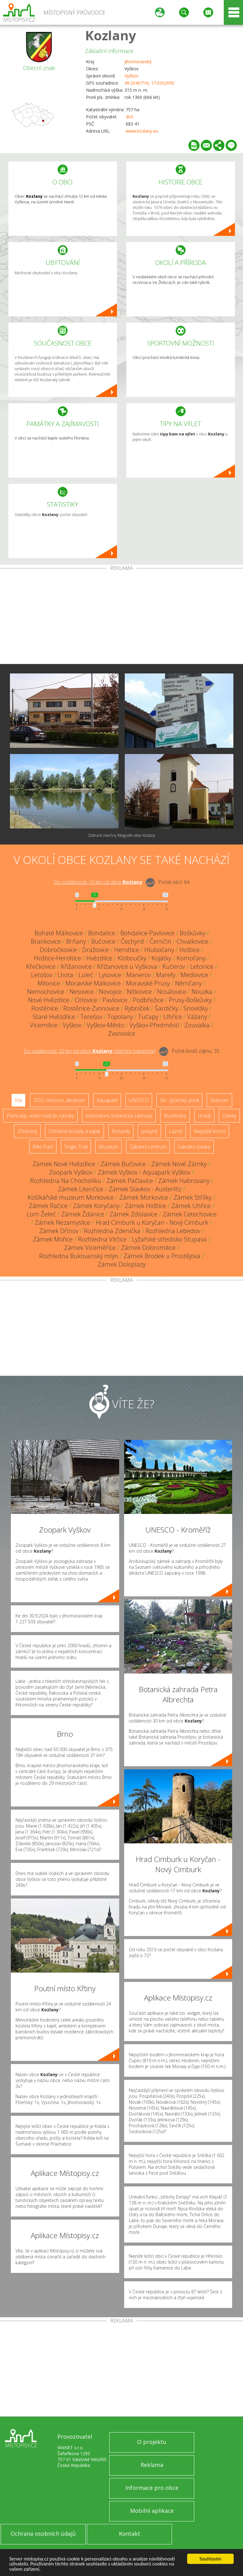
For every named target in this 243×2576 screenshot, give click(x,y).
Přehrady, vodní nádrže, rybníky (40, 1115)
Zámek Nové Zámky (179, 1164)
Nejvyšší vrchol (210, 1131)
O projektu (151, 2442)
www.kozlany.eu (142, 131)
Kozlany (110, 35)
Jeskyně (149, 1131)
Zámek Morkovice (143, 1197)
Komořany (191, 958)
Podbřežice (148, 1000)
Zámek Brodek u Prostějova (162, 1256)
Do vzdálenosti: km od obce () (89, 1051)
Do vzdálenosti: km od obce (98, 882)
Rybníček (137, 1008)
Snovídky (195, 1008)
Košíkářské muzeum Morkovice (71, 1197)
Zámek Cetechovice (190, 1214)
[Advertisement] (121, 617)
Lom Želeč (41, 1214)
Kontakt (129, 2533)
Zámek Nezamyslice (62, 1222)
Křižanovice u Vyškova (127, 966)
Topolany (120, 1016)
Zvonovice (121, 1033)
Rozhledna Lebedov (173, 1231)
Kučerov (173, 966)
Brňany (76, 941)
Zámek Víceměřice (90, 1247)
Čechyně (132, 941)
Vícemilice (43, 1025)
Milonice (49, 983)
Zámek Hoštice (145, 1206)
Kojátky (161, 958)
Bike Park (43, 1146)
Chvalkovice (193, 941)
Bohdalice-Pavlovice (147, 933)
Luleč (86, 975)
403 (129, 117)
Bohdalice (101, 933)
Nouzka (201, 991)
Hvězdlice (99, 958)
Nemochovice (45, 991)
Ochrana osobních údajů (43, 2533)
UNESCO (139, 1100)
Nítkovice (139, 991)
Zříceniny (27, 1131)
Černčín (160, 941)
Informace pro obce (151, 2487)
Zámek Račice (48, 1206)
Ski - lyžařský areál (179, 1100)
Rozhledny (175, 1115)
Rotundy (121, 1131)
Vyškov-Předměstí (154, 1025)
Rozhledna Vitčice (102, 1239)
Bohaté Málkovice (58, 933)
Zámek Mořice (53, 1239)
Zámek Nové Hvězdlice (64, 1164)
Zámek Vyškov (117, 1172)
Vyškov (131, 76)
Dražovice (95, 950)
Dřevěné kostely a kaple (74, 1131)
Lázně (175, 1131)
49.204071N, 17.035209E (149, 83)
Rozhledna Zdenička (112, 1231)
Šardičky (166, 1008)
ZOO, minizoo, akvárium (59, 1100)
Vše (18, 1100)
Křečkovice (41, 966)
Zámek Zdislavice (133, 1214)
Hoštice (189, 950)
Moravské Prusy (148, 983)
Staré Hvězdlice (54, 1016)
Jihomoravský (137, 61)
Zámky (229, 1115)
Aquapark (107, 1100)
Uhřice (173, 1016)
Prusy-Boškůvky (190, 1000)
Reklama (152, 2464)
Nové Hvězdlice (49, 1000)
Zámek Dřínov (59, 1231)
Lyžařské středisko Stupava (169, 1239)
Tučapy (148, 1016)
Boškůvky (192, 933)
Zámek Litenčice (80, 1189)
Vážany (197, 1016)
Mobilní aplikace (152, 2510)
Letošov (41, 975)
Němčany (188, 983)
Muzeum (108, 1146)
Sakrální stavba (194, 1146)
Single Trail (76, 1146)
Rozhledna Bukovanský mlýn (78, 1256)
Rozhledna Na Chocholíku (65, 1180)
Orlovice (86, 1000)
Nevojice (110, 991)
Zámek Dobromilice (148, 1247)
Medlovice (194, 975)
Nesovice (82, 991)
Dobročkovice (58, 950)
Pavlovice (115, 1000)
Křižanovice (76, 966)
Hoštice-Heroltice (57, 958)
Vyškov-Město (105, 1025)
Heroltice (126, 950)
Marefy (165, 975)
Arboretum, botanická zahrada (118, 1115)
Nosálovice (171, 991)
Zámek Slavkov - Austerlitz (145, 1189)
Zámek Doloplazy (121, 1264)
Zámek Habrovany (183, 1180)
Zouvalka (196, 1025)
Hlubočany (159, 950)
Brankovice (46, 941)
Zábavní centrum (147, 1146)
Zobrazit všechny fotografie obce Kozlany (121, 835)
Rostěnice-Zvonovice (91, 1008)
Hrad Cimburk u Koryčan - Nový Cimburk (152, 1222)
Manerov (138, 975)
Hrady (204, 1115)
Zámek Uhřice (191, 1206)
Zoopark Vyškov (70, 1172)
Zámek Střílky (192, 1197)
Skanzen (219, 1100)
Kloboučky (132, 958)
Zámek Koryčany (96, 1206)
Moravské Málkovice (93, 983)
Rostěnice (44, 1008)
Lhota (65, 975)
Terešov (91, 1016)
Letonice (202, 966)
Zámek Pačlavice (129, 1180)
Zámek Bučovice (123, 1164)
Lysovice (110, 975)
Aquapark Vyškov (166, 1172)
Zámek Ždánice (82, 1214)
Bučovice (103, 941)
